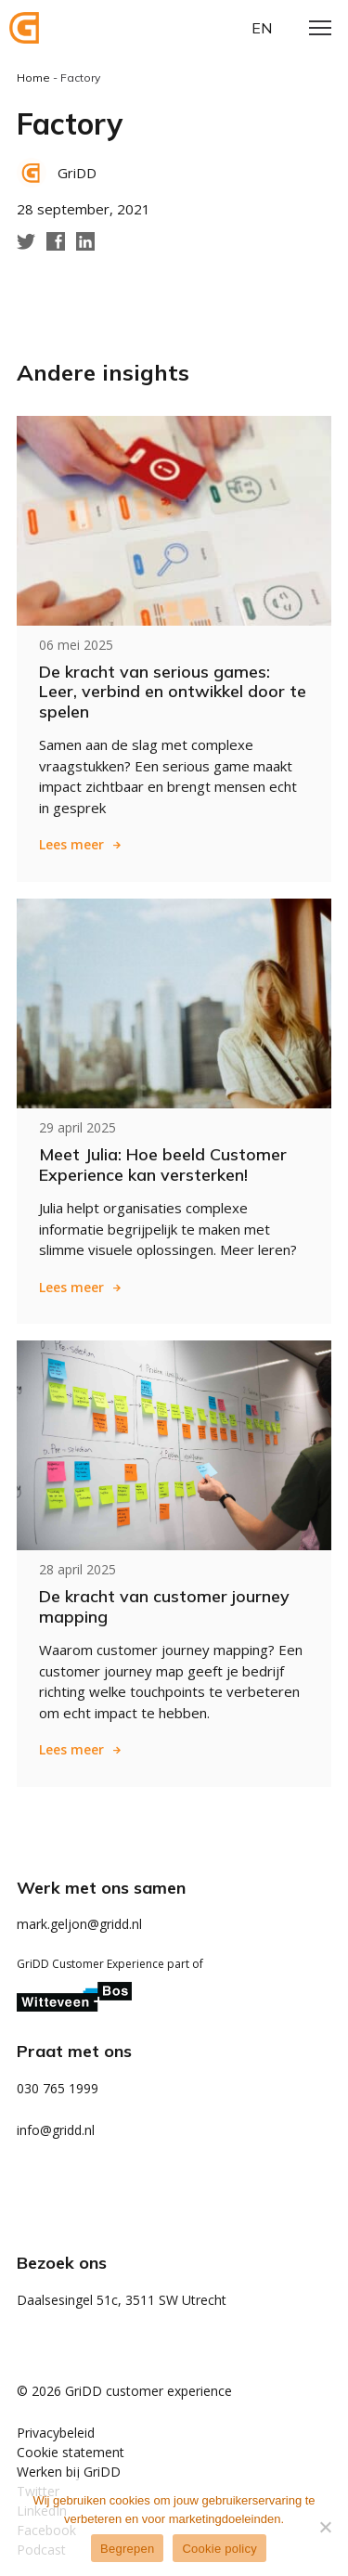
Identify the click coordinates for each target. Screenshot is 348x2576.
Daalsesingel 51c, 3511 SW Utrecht (121, 2300)
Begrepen (127, 2549)
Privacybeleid (56, 2432)
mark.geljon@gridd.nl (79, 1924)
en (261, 28)
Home (33, 77)
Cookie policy (219, 2549)
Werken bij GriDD (69, 2471)
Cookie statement (70, 2452)
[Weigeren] (325, 2527)
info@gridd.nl (56, 2130)
